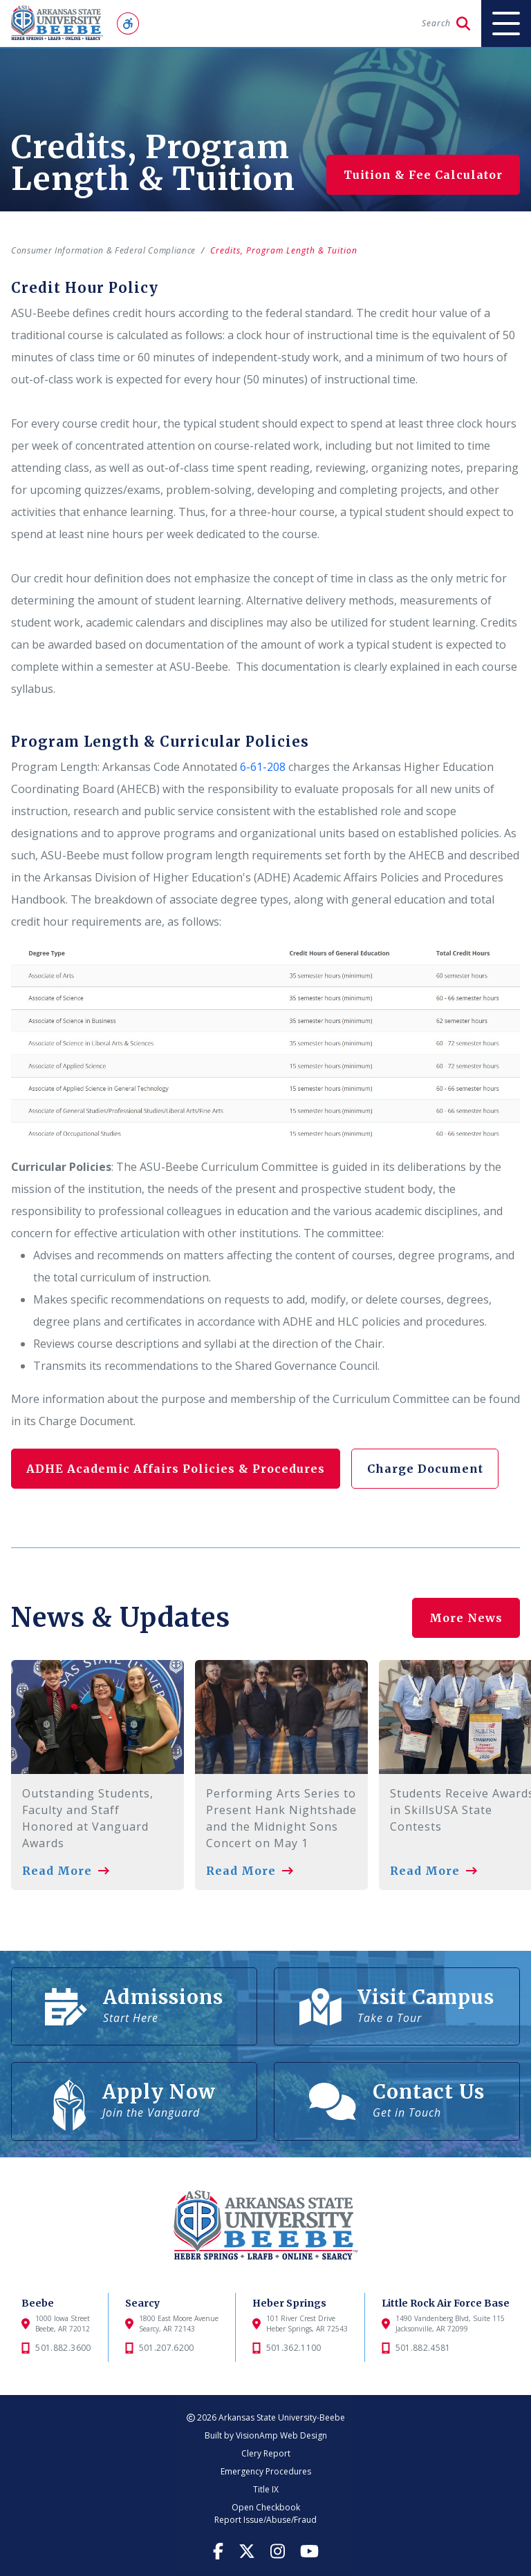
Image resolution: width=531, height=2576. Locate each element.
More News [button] (466, 1609)
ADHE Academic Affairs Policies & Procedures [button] (177, 1469)
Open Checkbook (266, 2507)
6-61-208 (263, 766)
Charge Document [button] (431, 1469)
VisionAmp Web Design (281, 2435)
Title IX (266, 2489)
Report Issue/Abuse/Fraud (265, 2520)
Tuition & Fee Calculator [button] (423, 175)
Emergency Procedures (266, 2471)
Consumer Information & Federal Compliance (108, 250)
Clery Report (265, 2453)
